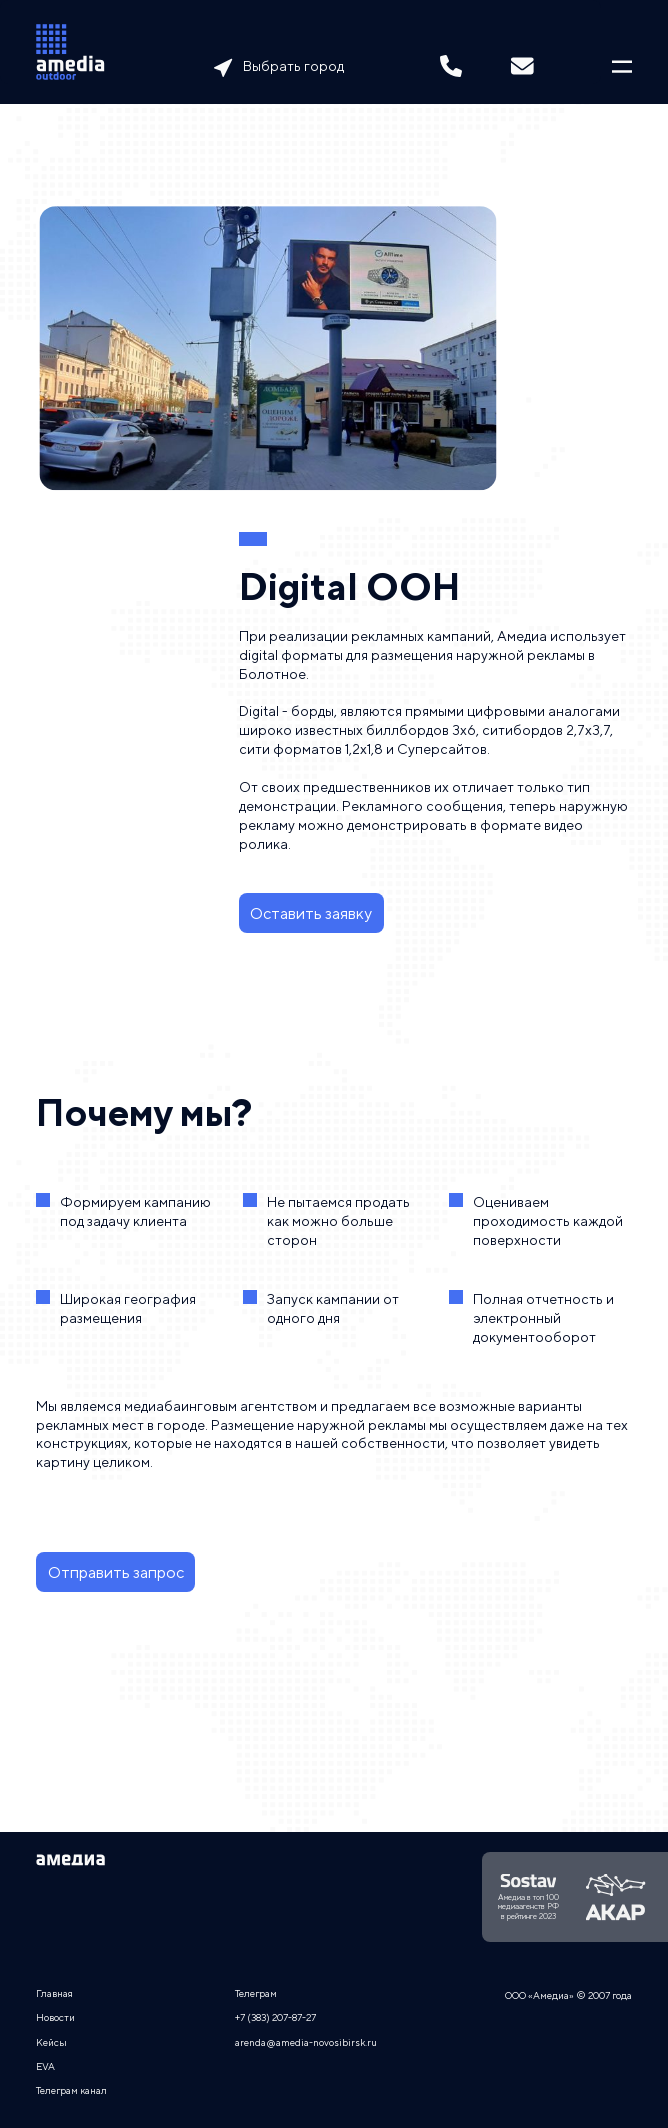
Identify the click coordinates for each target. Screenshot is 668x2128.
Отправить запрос (116, 1572)
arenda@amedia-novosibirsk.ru (306, 2042)
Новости (55, 2017)
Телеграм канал (71, 2090)
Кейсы (51, 2042)
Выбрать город (293, 66)
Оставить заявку (311, 913)
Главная (54, 1993)
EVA (45, 2066)
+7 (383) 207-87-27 (275, 2017)
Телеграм (256, 1993)
